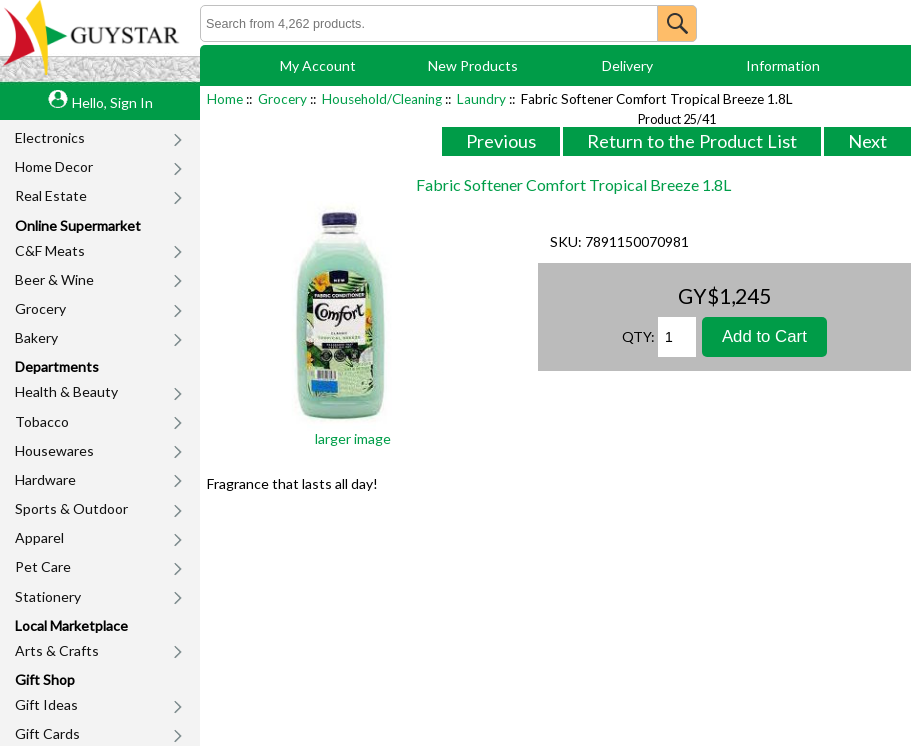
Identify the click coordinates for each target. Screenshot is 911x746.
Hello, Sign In (112, 102)
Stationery (48, 596)
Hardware (45, 479)
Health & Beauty (66, 391)
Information (783, 65)
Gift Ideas (46, 704)
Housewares (54, 450)
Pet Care (43, 566)
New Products (473, 65)
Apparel (39, 537)
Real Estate (51, 195)
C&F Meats (50, 250)
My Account (318, 65)
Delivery (627, 65)
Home (225, 99)
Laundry (481, 99)
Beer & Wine (54, 279)
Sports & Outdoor (71, 508)
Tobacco (42, 421)
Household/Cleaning (382, 99)
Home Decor (54, 166)
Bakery (36, 337)
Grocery (40, 308)
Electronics (50, 137)
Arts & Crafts (57, 650)
